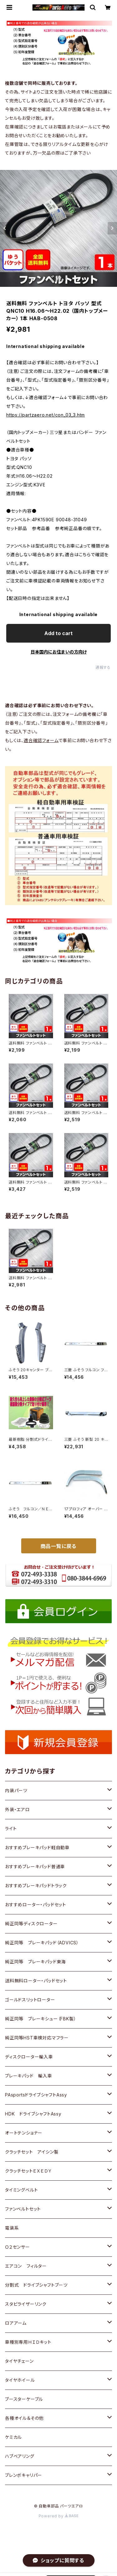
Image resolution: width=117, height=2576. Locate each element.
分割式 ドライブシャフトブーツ (36, 2285)
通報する (103, 667)
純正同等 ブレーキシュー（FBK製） (40, 2018)
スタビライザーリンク (25, 2304)
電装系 (12, 2228)
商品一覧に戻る (59, 1546)
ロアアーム (16, 2323)
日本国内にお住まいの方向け (59, 651)
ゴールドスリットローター (30, 1999)
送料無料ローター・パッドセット (36, 1980)
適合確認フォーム (41, 740)
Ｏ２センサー (17, 2247)
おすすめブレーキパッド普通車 (35, 1866)
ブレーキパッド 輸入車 (28, 2075)
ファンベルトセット (23, 2209)
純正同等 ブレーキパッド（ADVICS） (42, 1942)
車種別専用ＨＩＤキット (28, 2342)
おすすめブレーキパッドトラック (36, 1885)
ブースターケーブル (24, 2399)
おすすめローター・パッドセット (35, 1904)
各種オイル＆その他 (24, 2418)
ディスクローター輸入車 (29, 2056)
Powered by (59, 2516)
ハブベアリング (19, 2456)
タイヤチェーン (19, 2361)
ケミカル (13, 2437)
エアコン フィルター (26, 2266)
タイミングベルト (21, 2189)
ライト (11, 1828)
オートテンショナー (23, 2132)
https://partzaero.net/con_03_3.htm (45, 414)
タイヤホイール (20, 2380)
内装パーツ (16, 1790)
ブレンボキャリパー (23, 2475)
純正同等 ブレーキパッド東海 (35, 1961)
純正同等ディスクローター (31, 1923)
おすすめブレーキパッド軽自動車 (37, 1847)
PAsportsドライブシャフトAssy (36, 2094)
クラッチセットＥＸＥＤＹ (28, 2170)
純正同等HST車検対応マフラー (37, 2037)
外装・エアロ (17, 1809)
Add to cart (58, 633)
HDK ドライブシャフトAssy (33, 2113)
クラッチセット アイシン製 (31, 2151)
